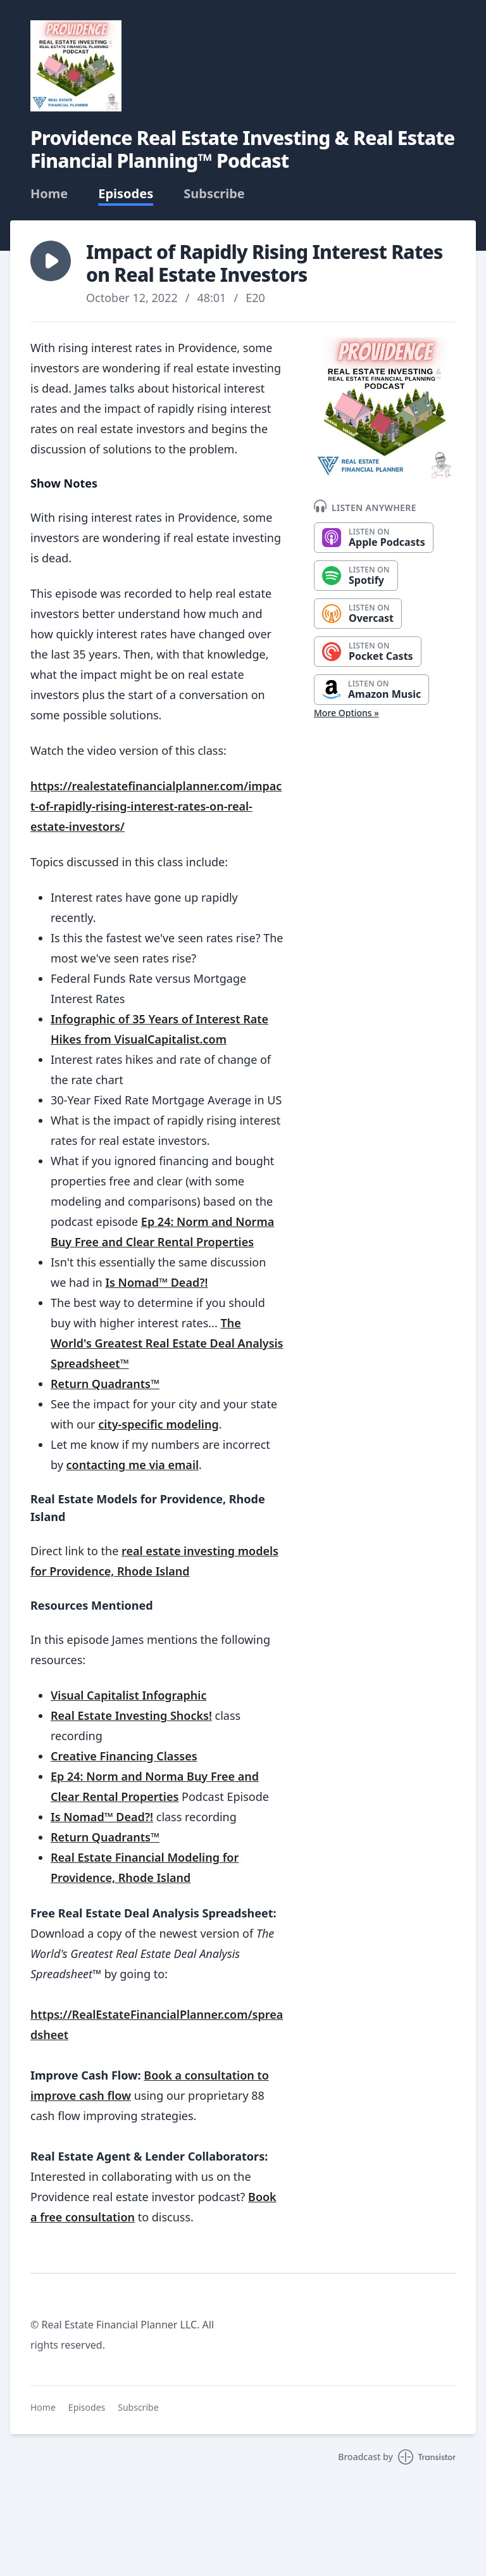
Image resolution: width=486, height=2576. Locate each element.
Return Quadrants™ (105, 1383)
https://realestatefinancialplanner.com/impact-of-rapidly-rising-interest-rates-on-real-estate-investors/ (156, 806)
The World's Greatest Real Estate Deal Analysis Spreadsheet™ (167, 1343)
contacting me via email (132, 1464)
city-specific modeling (158, 1424)
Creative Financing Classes (124, 1756)
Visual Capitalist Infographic (128, 1695)
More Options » (346, 713)
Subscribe (214, 193)
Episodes (125, 193)
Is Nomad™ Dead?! (156, 1282)
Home (49, 193)
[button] (50, 261)
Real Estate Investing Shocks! (131, 1715)
